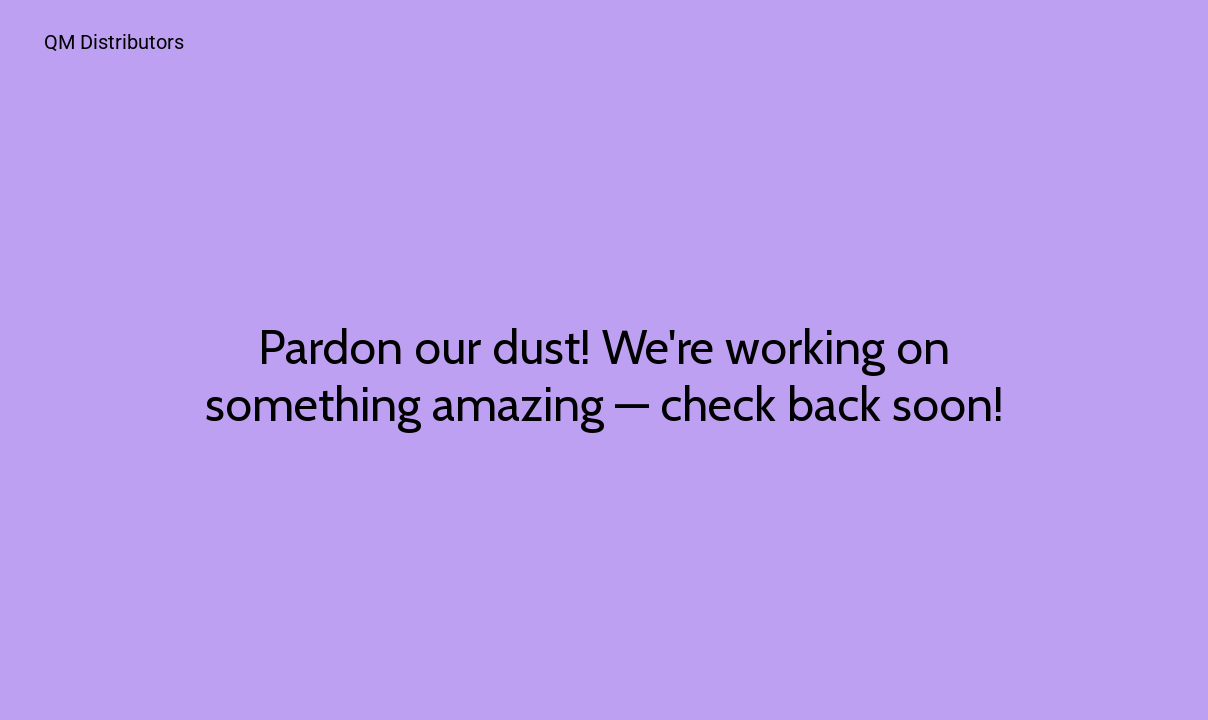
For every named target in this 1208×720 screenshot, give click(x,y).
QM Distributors (114, 42)
